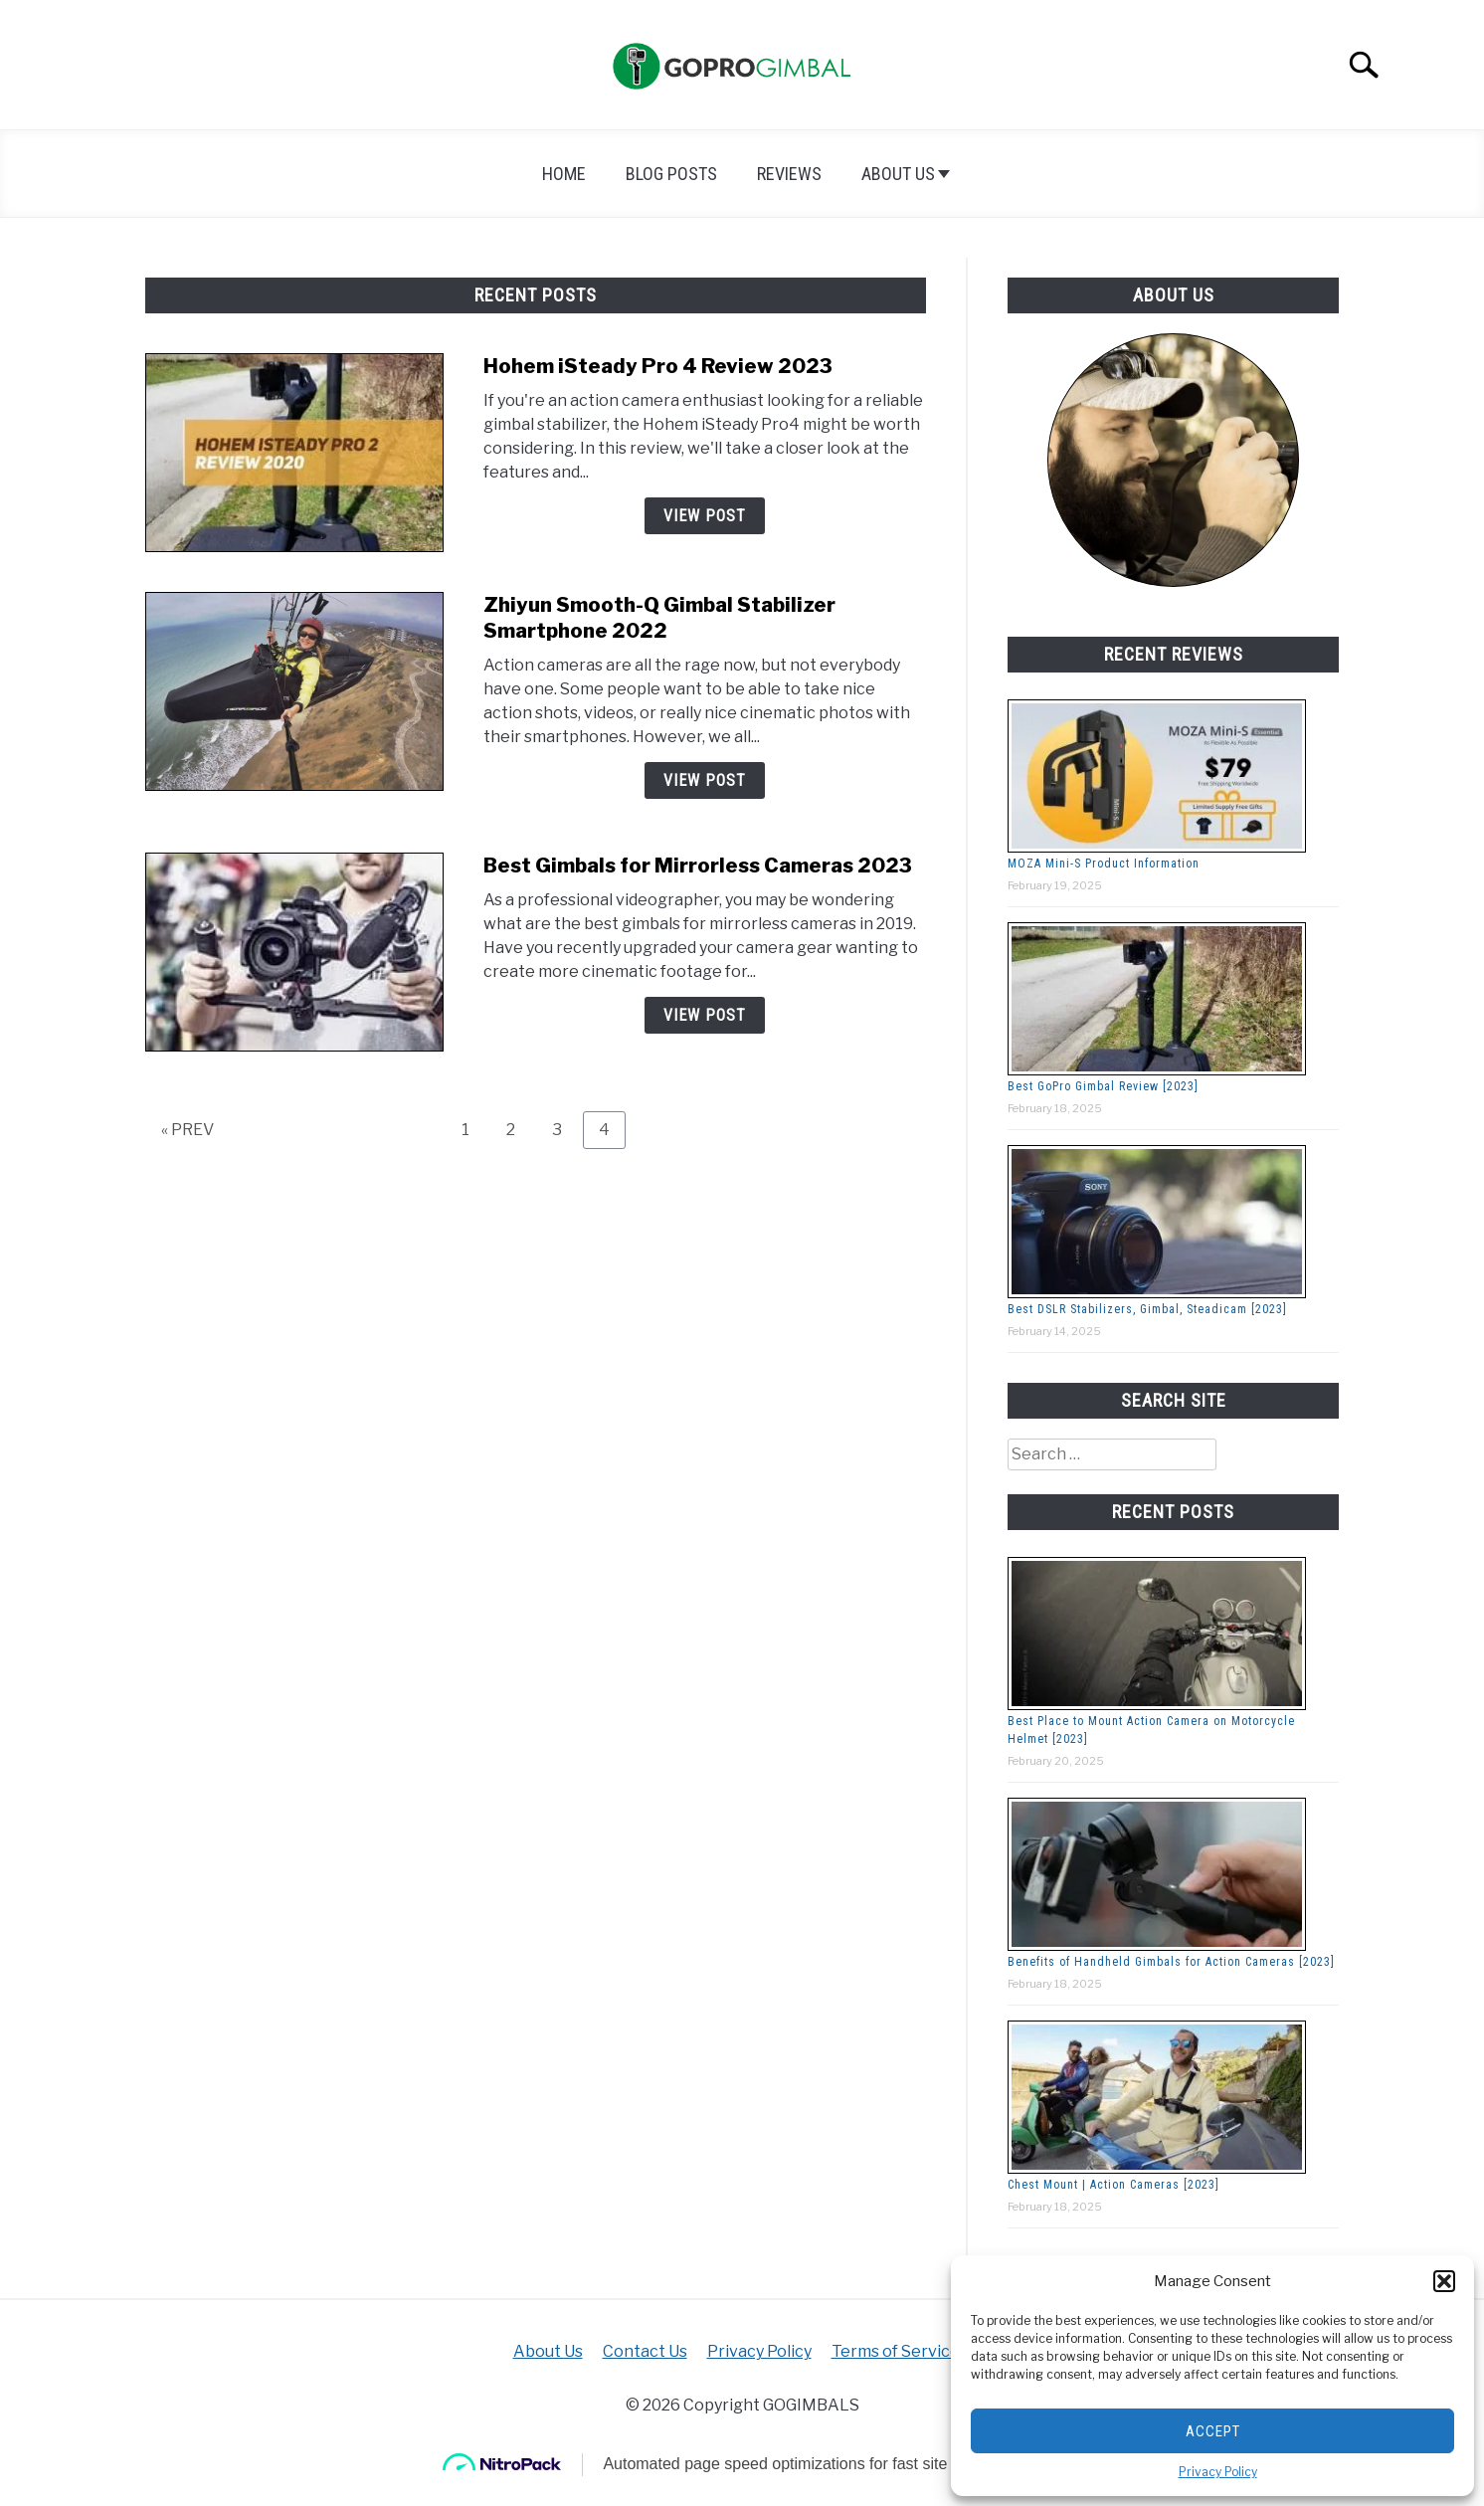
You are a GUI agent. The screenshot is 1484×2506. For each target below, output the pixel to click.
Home (564, 173)
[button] (1444, 2281)
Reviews (789, 173)
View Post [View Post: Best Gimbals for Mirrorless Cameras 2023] (704, 1015)
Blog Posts (671, 173)
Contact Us (645, 2351)
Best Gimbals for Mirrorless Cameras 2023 (697, 865)
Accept (1213, 2431)
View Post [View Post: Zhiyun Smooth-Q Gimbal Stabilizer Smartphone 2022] (704, 780)
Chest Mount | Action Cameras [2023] (1113, 2185)
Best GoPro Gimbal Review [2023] (1103, 1086)
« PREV (187, 1129)
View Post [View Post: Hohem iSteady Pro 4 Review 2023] (704, 515)
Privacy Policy (1218, 2471)
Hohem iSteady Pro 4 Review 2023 (658, 366)
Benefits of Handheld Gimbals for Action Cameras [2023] (1171, 1962)
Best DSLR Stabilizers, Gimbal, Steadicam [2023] (1147, 1309)
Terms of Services (900, 2351)
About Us (898, 173)
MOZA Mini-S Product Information (1104, 863)
